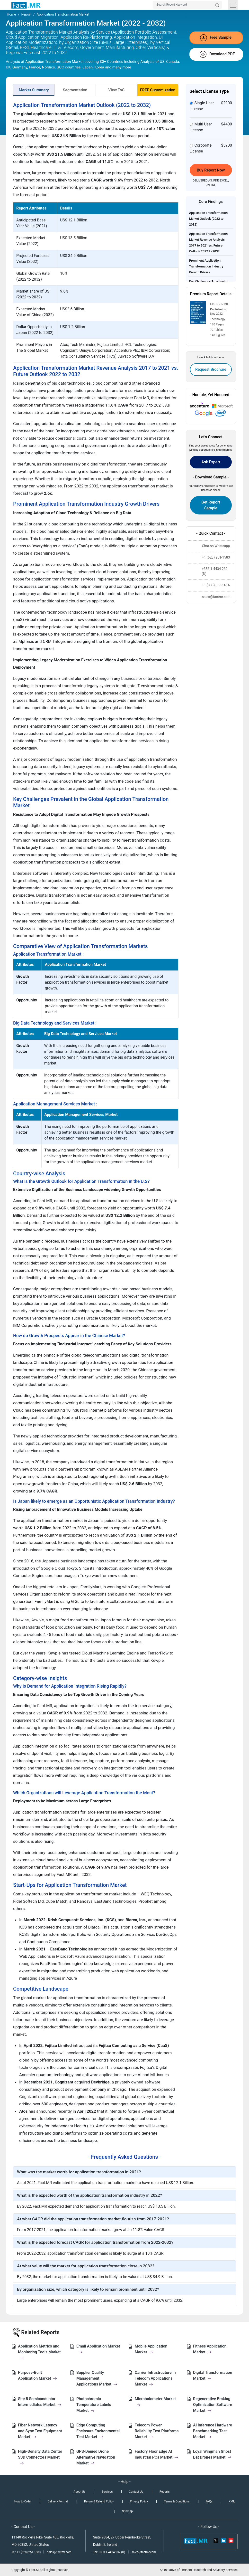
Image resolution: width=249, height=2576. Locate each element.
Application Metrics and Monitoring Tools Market (39, 2352)
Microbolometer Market (155, 2401)
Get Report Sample (210, 505)
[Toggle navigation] (233, 5)
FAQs (209, 2501)
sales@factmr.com (59, 2552)
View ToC (116, 90)
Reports (165, 2491)
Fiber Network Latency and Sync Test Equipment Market (40, 2431)
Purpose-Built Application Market (37, 2375)
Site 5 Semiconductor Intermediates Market (39, 2401)
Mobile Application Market (151, 2349)
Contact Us (136, 2491)
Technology (217, 319)
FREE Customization (157, 90)
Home (11, 14)
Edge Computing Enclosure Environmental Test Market (98, 2431)
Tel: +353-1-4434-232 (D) (109, 2552)
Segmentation (75, 90)
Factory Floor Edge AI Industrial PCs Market (156, 2454)
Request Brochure (210, 369)
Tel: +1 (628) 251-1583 (26, 2552)
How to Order (22, 2501)
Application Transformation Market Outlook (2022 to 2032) (208, 218)
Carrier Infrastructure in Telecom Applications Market (155, 2378)
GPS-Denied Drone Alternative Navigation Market (95, 2457)
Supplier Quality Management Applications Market (96, 2378)
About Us (79, 2491)
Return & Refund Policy (99, 2501)
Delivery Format (58, 2501)
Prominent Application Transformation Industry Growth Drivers (206, 266)
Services (107, 2491)
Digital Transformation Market (212, 2375)
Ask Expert (210, 462)
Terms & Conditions (177, 2501)
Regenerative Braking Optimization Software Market (212, 2404)
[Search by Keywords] (187, 5)
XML (232, 2501)
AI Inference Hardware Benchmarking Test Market (212, 2431)
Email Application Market (98, 2349)
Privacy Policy (139, 2501)
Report (26, 14)
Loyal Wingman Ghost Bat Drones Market (212, 2454)
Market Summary (34, 90)
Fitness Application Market (210, 2349)
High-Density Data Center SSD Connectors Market (40, 2457)
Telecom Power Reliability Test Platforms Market (156, 2431)
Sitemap (127, 2511)
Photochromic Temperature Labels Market (93, 2404)
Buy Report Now (211, 170)
